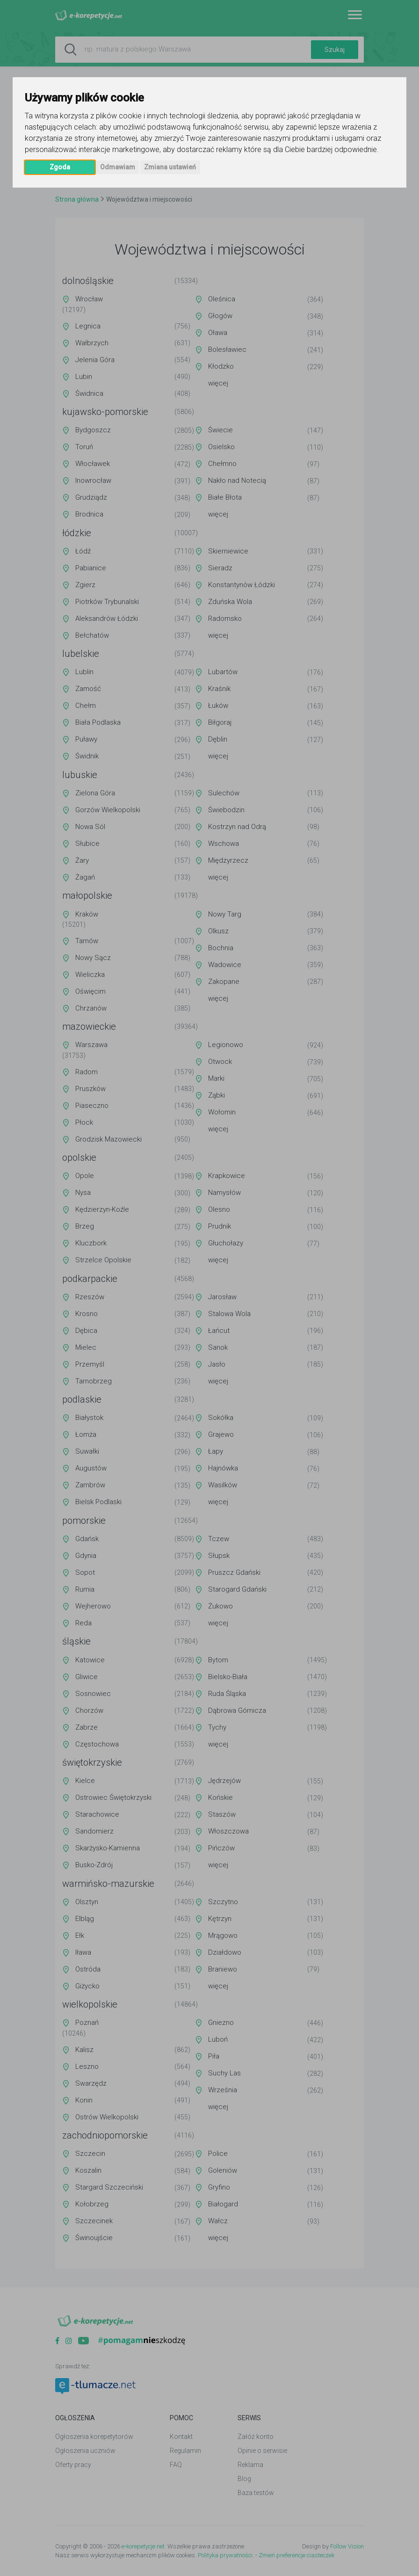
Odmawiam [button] (117, 167)
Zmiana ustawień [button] (170, 167)
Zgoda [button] (60, 167)
